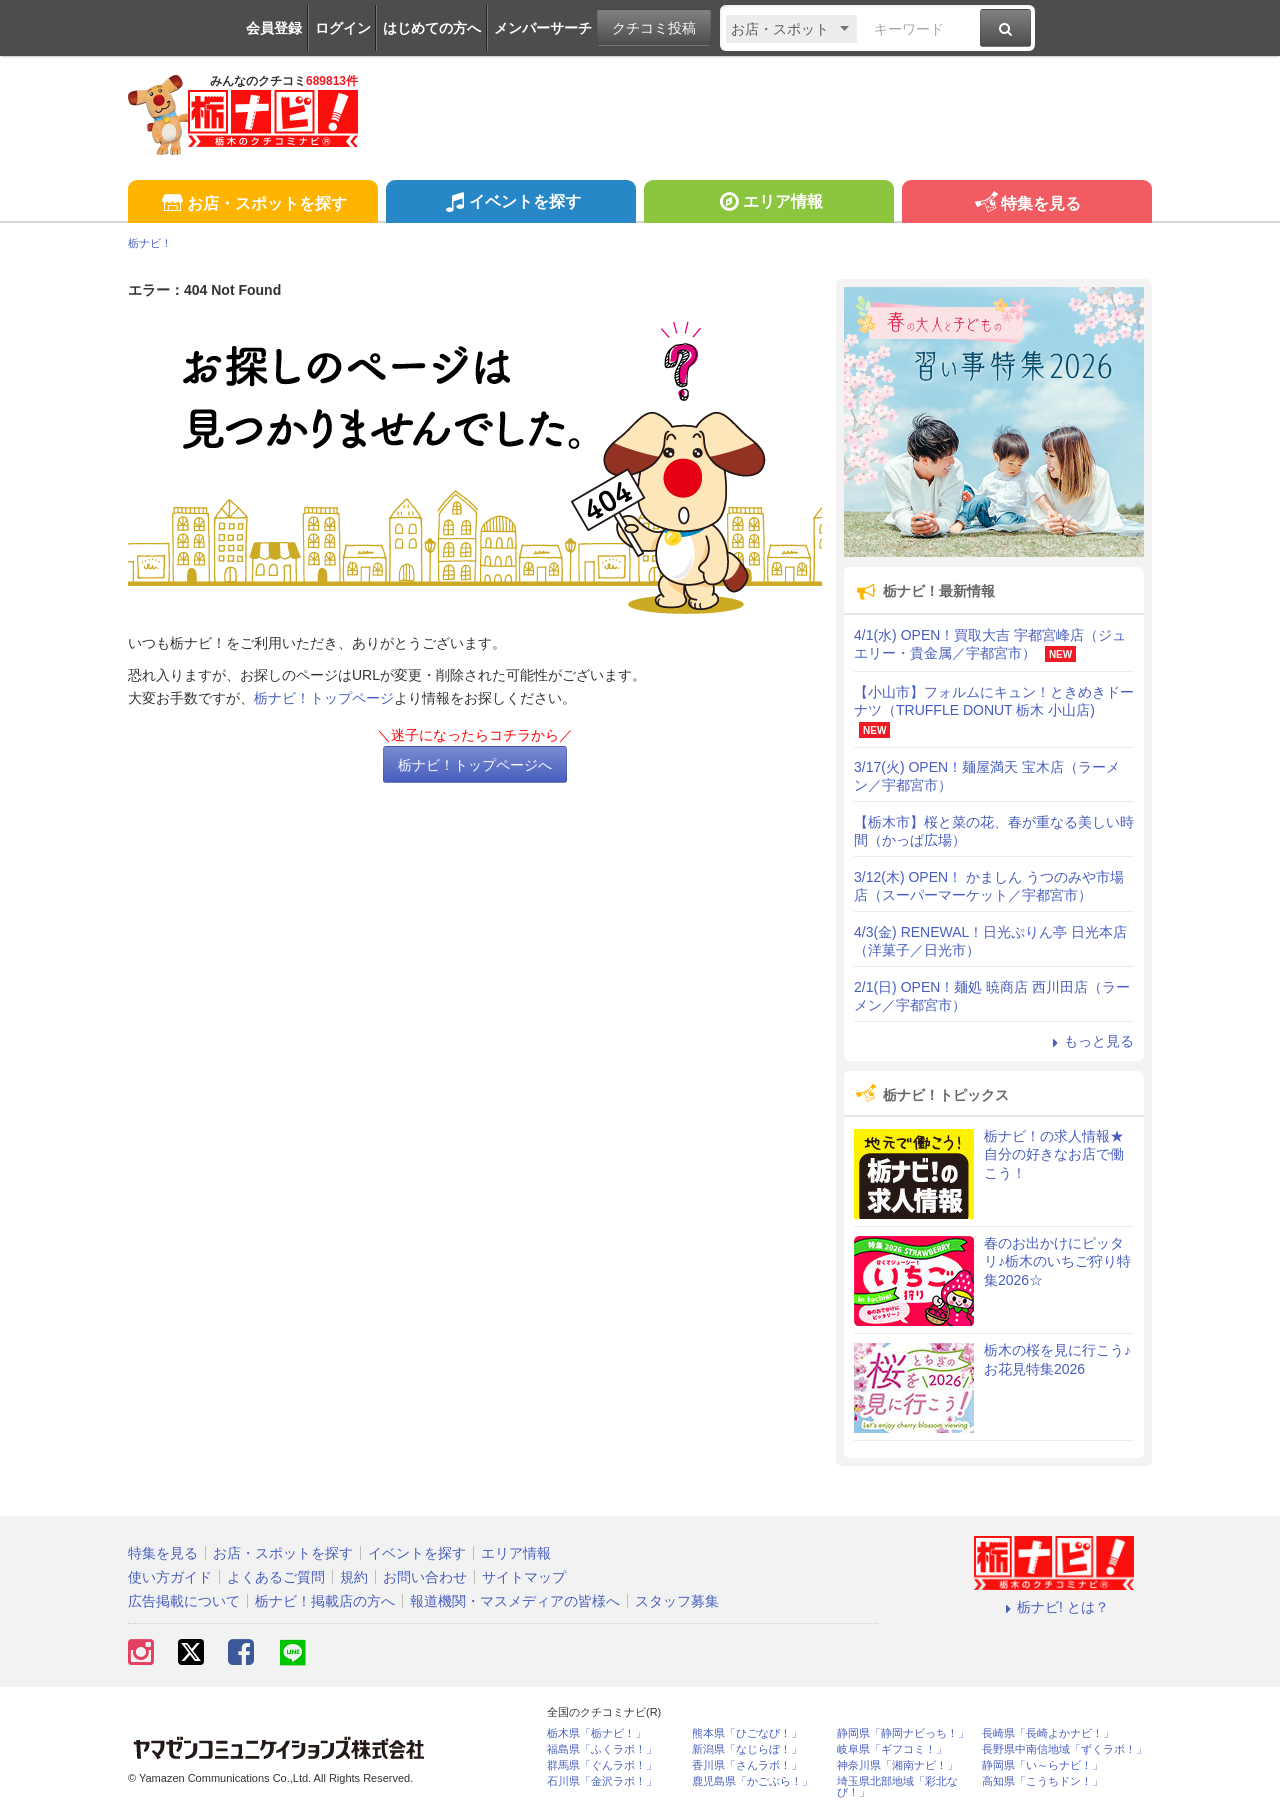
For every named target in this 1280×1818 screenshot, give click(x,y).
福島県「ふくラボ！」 (602, 1749)
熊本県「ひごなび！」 (747, 1733)
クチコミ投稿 (654, 28)
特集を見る (1026, 204)
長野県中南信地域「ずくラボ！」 (1064, 1749)
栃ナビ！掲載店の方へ (325, 1601)
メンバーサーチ (543, 28)
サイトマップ (524, 1577)
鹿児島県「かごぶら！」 (752, 1781)
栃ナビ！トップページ (324, 698)
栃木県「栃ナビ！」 (596, 1733)
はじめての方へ (432, 28)
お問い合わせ (425, 1577)
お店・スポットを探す (252, 204)
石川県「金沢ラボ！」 (602, 1781)
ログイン (343, 28)
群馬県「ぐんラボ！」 (602, 1765)
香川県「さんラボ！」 (747, 1765)
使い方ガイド (170, 1577)
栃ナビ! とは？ (1054, 1607)
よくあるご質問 (276, 1577)
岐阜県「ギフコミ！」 (892, 1749)
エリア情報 (768, 204)
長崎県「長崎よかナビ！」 (1048, 1733)
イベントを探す (510, 204)
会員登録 (274, 28)
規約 (354, 1577)
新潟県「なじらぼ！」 (747, 1749)
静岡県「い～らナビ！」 (1042, 1765)
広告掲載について (184, 1601)
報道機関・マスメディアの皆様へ (515, 1601)
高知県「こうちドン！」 (1042, 1781)
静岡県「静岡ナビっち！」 (903, 1733)
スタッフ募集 (677, 1601)
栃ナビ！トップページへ (475, 765)
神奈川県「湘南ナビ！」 (897, 1765)
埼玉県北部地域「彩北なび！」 (897, 1787)
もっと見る (1090, 1041)
